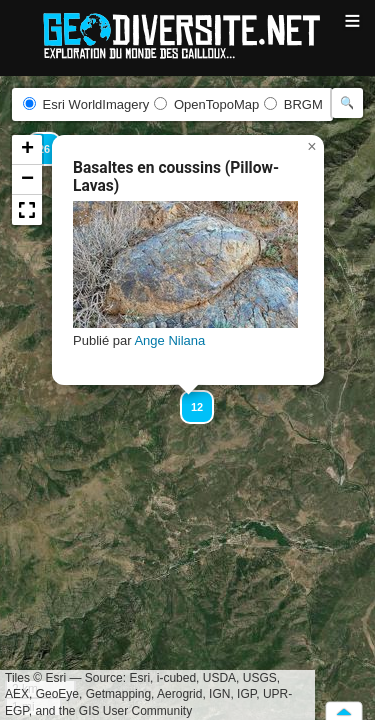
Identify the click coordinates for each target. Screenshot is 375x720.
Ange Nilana (169, 340)
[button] (188, 398)
